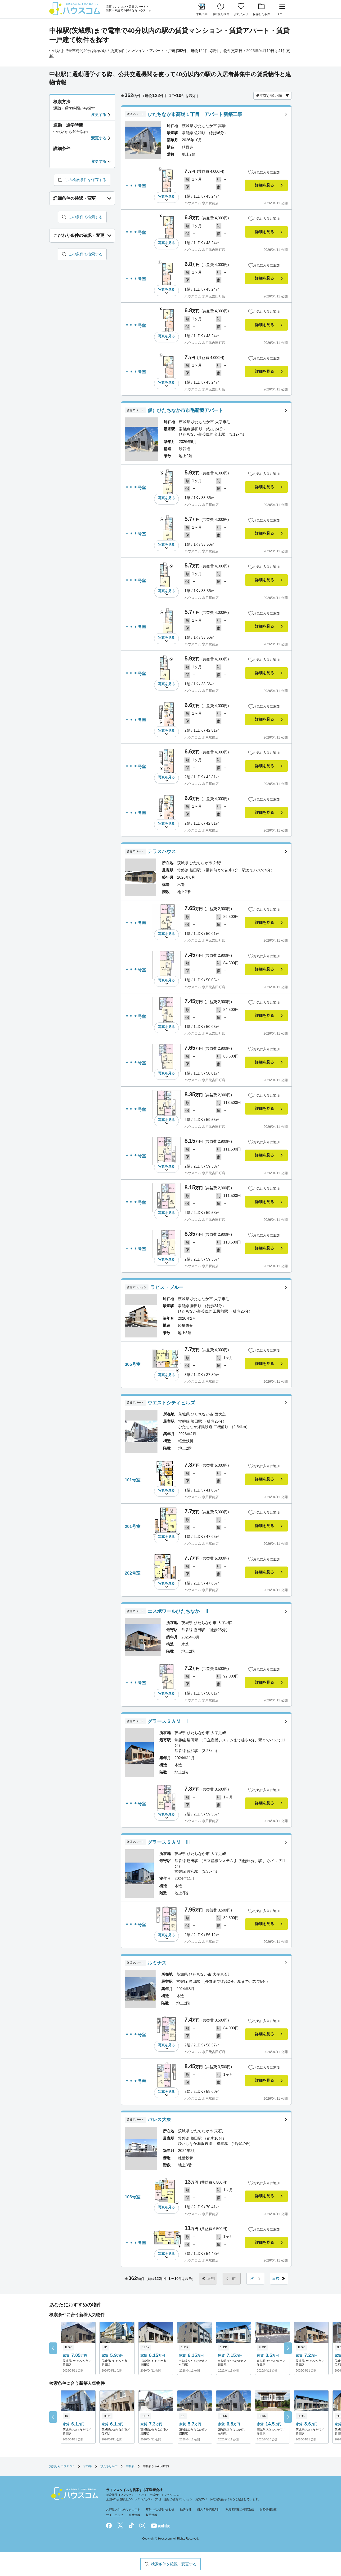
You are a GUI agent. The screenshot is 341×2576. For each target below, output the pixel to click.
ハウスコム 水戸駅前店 (201, 203)
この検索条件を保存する (85, 180)
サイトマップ (114, 2515)
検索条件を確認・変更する (174, 2564)
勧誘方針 (185, 2509)
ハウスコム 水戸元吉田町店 (204, 250)
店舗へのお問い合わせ (160, 2509)
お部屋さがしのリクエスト (123, 2509)
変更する (98, 115)
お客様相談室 (268, 2509)
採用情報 (151, 2515)
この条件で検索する (85, 217)
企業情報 (134, 2515)
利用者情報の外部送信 (239, 2509)
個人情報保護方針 (208, 2509)
